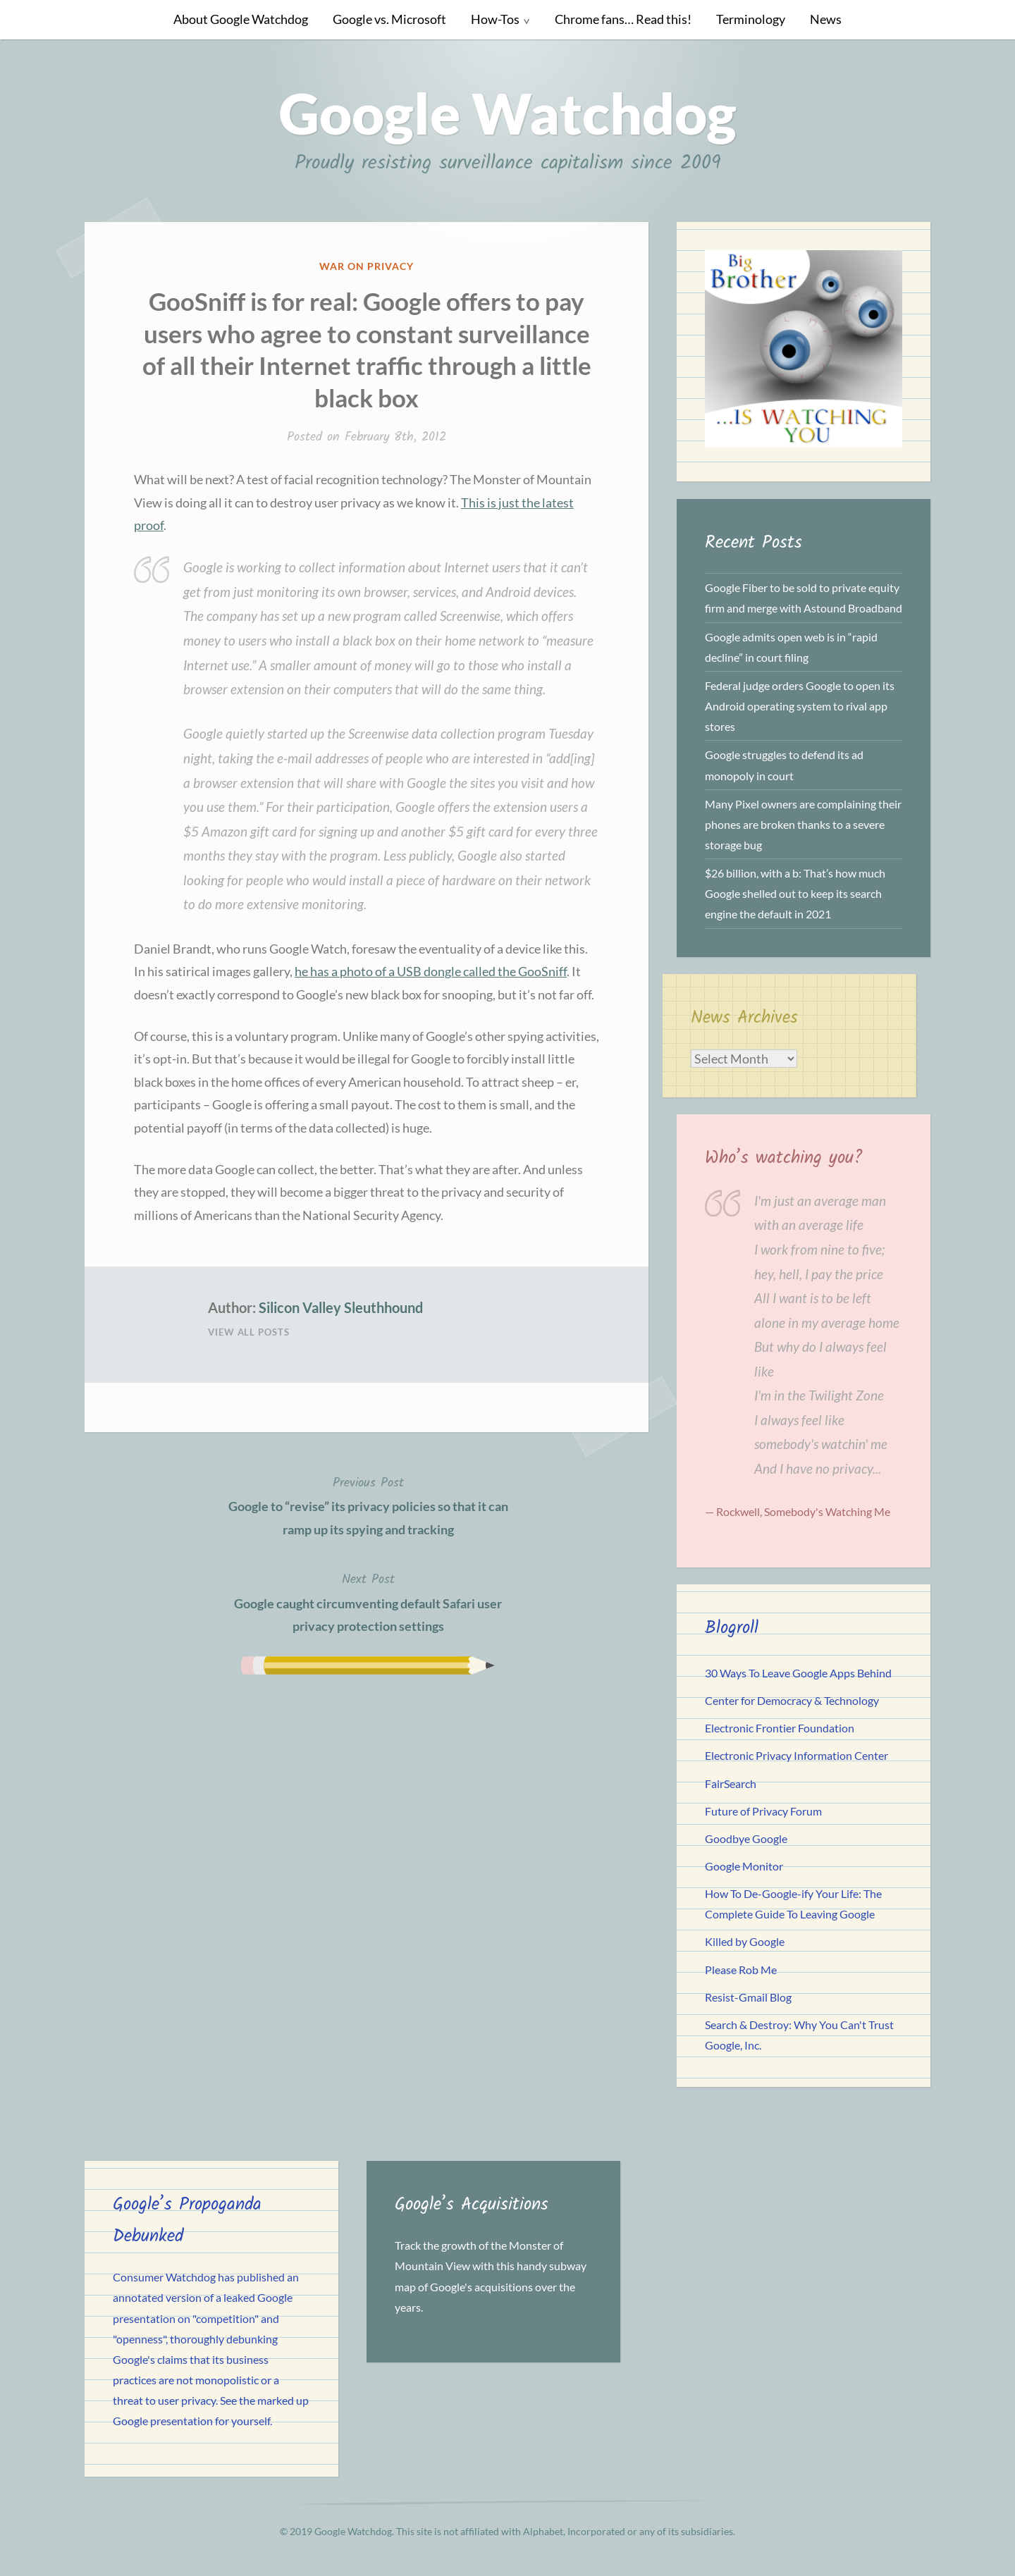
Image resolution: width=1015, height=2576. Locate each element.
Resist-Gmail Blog (748, 1997)
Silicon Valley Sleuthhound (341, 1307)
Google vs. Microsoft (389, 19)
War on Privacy (366, 266)
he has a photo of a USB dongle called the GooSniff (431, 971)
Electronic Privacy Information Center (796, 1755)
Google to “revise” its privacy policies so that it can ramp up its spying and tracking (368, 1504)
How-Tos (495, 19)
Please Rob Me (741, 1969)
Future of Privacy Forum (763, 1811)
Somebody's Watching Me (827, 1511)
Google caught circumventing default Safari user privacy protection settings (368, 1601)
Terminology (750, 19)
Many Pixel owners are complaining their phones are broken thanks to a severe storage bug (803, 824)
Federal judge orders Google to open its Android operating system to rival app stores (799, 706)
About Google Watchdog (240, 19)
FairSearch (730, 1783)
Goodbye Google (746, 1838)
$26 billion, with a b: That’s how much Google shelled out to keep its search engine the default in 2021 (795, 893)
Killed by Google (745, 1941)
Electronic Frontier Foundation (779, 1727)
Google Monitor (744, 1866)
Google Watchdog (508, 113)
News (826, 19)
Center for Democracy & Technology (792, 1700)
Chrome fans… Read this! (623, 19)
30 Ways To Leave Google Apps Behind (798, 1673)
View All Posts (249, 1332)
